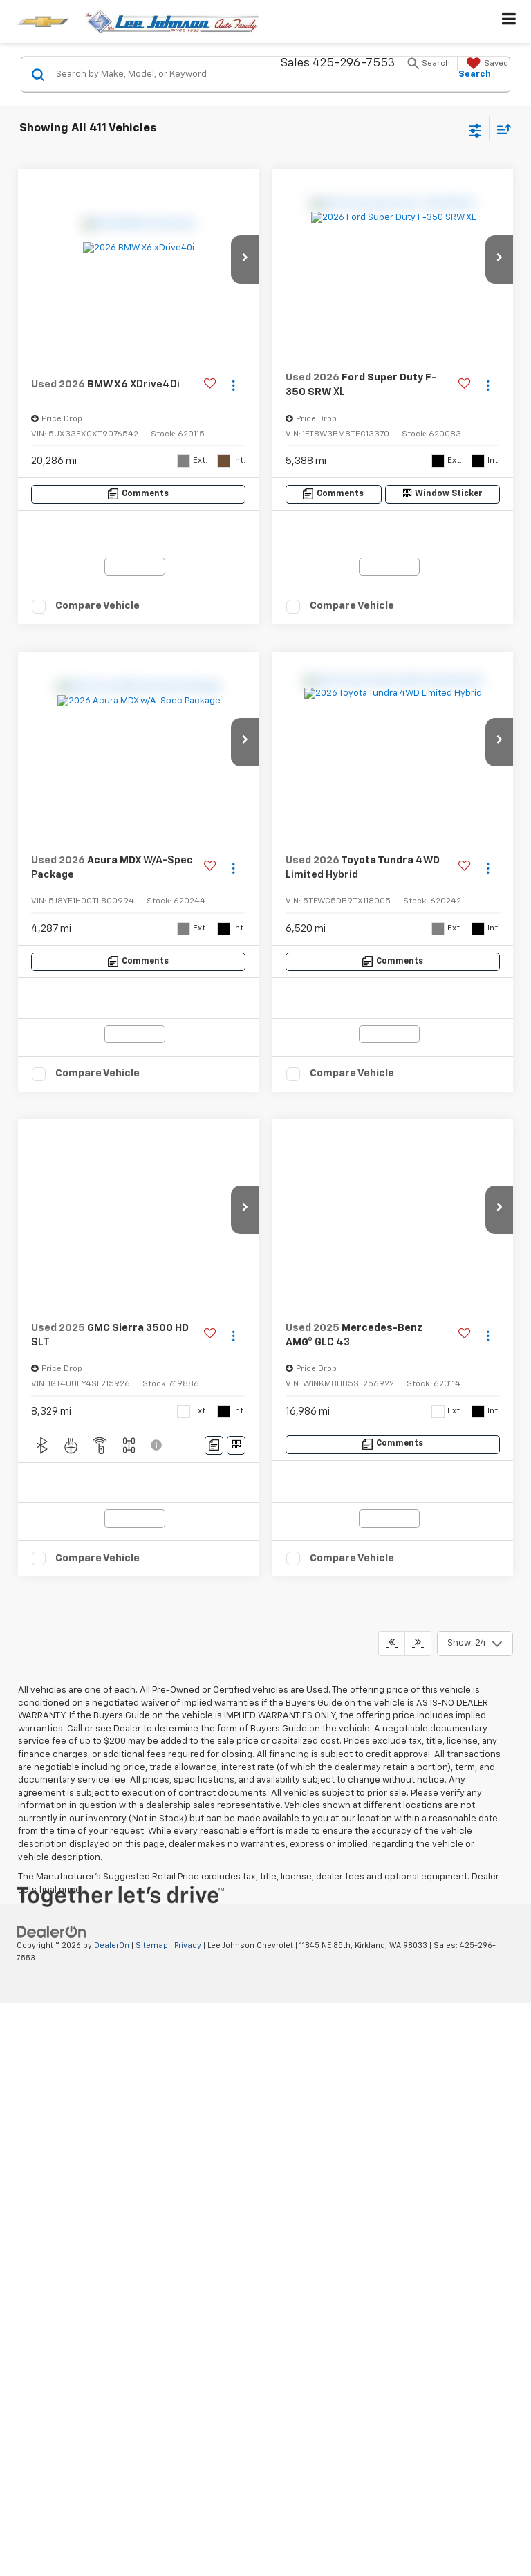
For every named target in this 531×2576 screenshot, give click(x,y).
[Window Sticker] (442, 494)
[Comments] (138, 494)
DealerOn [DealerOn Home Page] (111, 1460)
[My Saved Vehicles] (485, 63)
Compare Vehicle (97, 605)
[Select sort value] (501, 129)
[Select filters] (475, 128)
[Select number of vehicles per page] (475, 1159)
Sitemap (152, 1460)
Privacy (187, 1460)
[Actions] (233, 385)
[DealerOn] (52, 1447)
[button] (245, 259)
